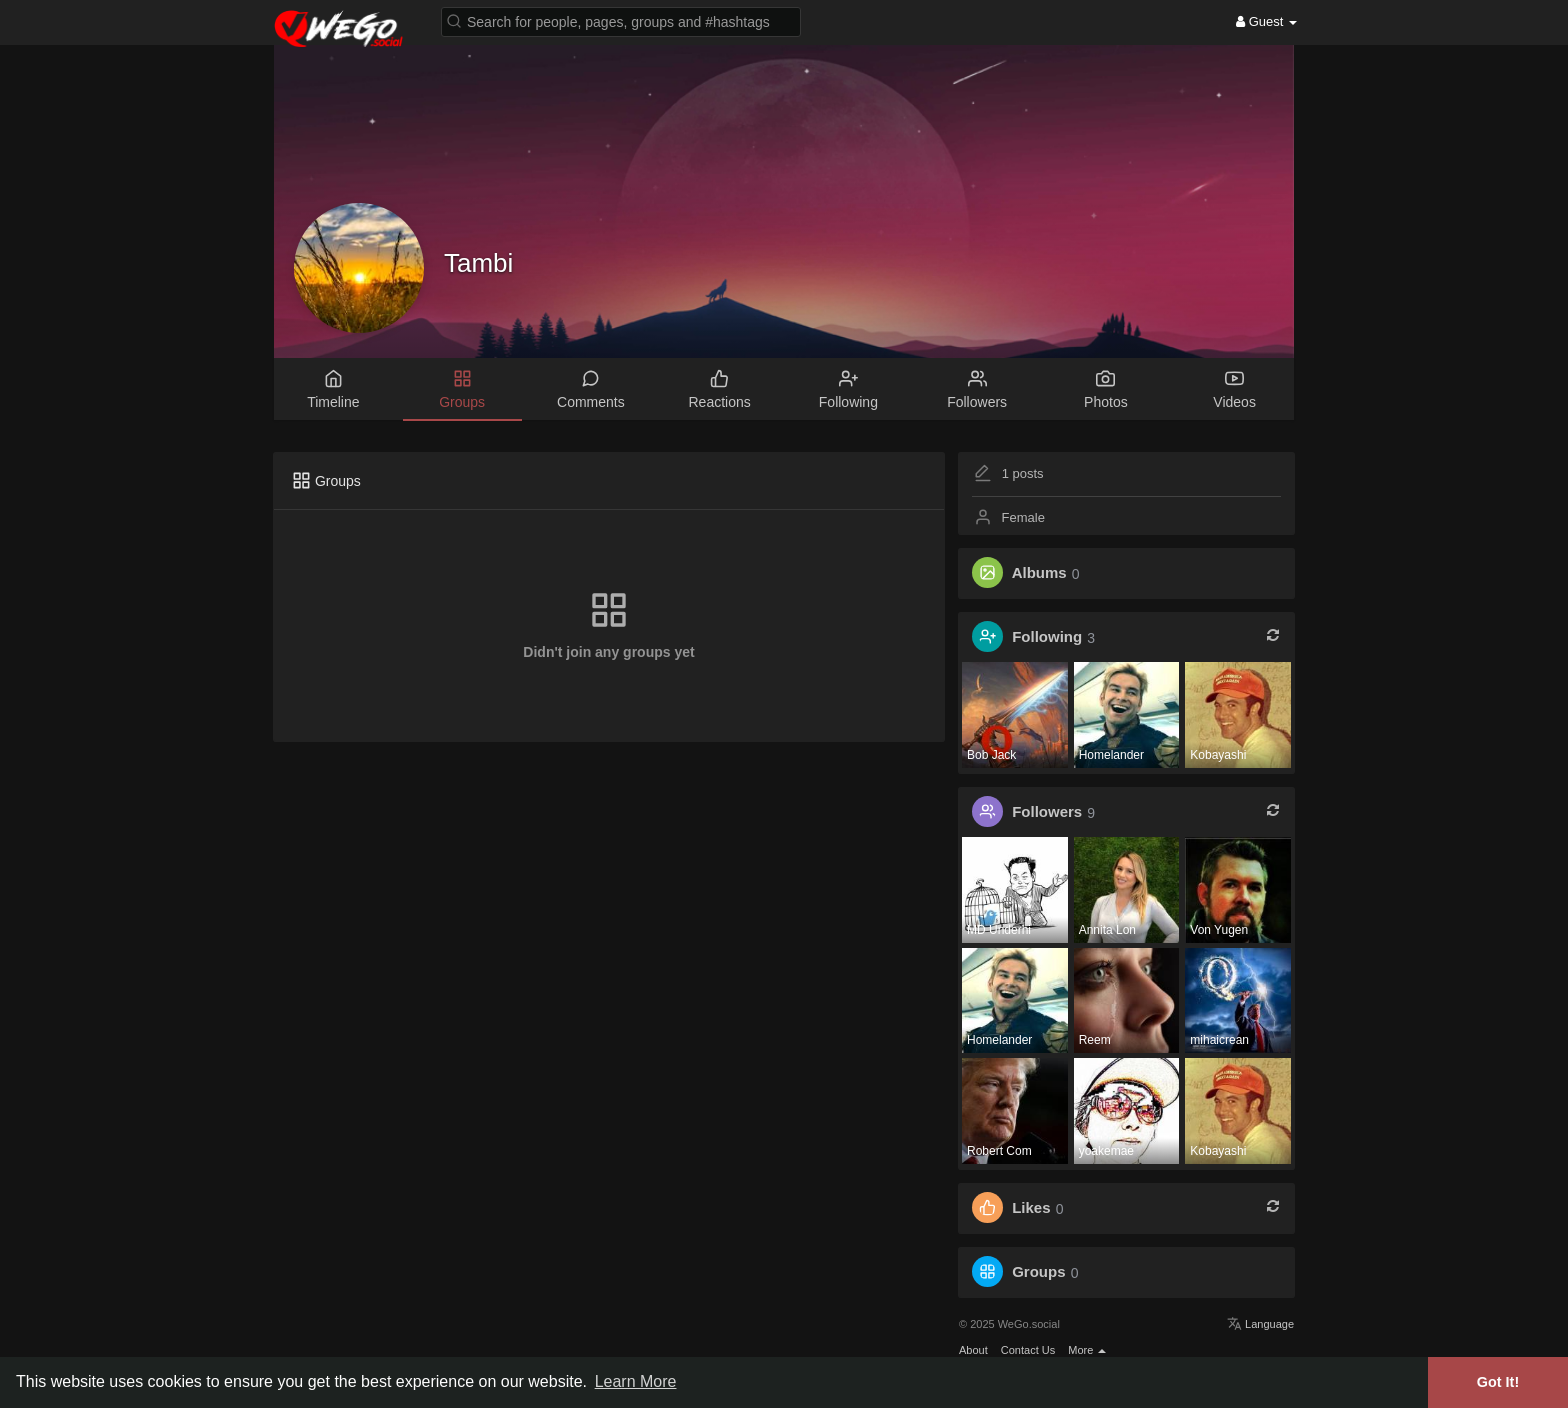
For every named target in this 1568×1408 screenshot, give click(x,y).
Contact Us (1028, 1350)
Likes (1031, 1208)
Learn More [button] (636, 1381)
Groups (1038, 1272)
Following (1047, 637)
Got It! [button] (1498, 1382)
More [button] (1087, 1350)
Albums (1039, 573)
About (973, 1350)
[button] (621, 20)
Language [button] (1260, 1324)
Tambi (478, 263)
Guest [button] (1266, 21)
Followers (1047, 812)
